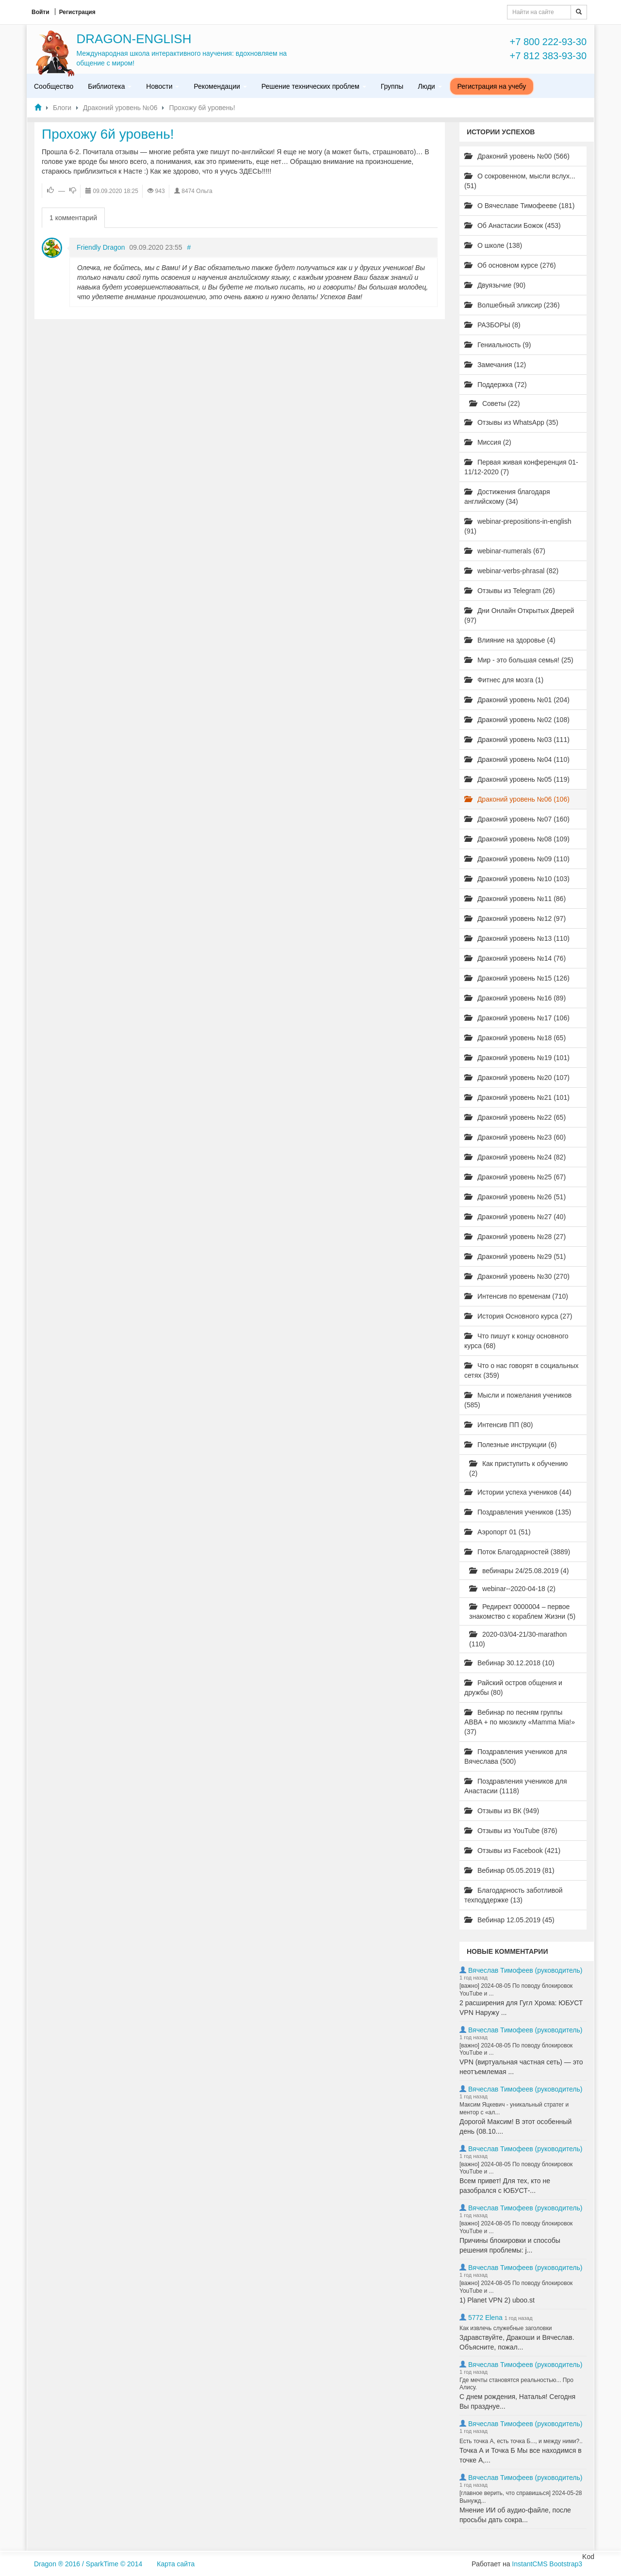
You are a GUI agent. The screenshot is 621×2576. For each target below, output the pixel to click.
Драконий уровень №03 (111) (517, 739)
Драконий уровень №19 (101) (517, 1058)
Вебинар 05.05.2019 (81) (509, 1870)
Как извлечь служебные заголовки (505, 2328)
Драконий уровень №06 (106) (517, 799)
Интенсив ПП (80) (498, 1425)
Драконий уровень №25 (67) (515, 1177)
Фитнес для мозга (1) (503, 680)
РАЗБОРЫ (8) (492, 325)
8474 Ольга (196, 191)
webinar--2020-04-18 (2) (512, 1589)
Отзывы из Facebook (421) (512, 1850)
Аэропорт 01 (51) (497, 1532)
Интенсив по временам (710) (516, 1296)
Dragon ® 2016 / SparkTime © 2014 (88, 2564)
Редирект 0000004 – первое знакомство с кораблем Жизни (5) (522, 1611)
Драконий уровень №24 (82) (515, 1157)
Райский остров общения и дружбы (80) (513, 1687)
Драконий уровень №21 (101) (517, 1097)
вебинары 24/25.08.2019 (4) (519, 1571)
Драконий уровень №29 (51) (515, 1256)
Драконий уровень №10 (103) (517, 879)
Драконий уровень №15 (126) (517, 978)
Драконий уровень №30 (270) (517, 1276)
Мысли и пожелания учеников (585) (518, 1400)
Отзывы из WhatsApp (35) (511, 422)
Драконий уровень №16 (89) (515, 998)
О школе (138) (493, 245)
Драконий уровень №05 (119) (517, 779)
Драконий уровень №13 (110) (517, 938)
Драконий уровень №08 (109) (517, 839)
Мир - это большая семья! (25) (518, 660)
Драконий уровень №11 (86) (515, 898)
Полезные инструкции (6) (510, 1445)
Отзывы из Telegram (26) (509, 591)
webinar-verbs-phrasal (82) (511, 571)
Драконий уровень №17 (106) (517, 1018)
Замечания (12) (495, 365)
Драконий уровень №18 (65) (515, 1038)
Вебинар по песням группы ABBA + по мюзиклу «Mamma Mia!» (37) (519, 1722)
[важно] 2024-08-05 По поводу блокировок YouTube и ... (515, 1989)
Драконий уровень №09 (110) (517, 859)
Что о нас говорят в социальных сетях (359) (521, 1370)
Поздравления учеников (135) (517, 1512)
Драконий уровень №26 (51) (515, 1197)
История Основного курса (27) (518, 1316)
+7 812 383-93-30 (548, 55)
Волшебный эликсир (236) (512, 305)
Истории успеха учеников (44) (518, 1492)
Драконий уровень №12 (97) (515, 918)
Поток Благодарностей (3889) (517, 1552)
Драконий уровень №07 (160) (517, 819)
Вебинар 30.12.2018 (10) (509, 1663)
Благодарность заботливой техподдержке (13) (513, 1895)
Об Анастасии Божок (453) (512, 225)
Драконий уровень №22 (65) (515, 1117)
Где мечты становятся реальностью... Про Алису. (516, 2384)
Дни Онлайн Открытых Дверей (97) (519, 615)
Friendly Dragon (101, 247)
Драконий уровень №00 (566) (517, 156)
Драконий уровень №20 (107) (517, 1077)
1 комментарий (73, 218)
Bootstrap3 (565, 2564)
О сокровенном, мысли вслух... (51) (519, 181)
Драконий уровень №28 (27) (515, 1236)
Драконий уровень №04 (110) (517, 759)
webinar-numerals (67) (504, 551)
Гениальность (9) (497, 345)
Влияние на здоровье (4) (510, 640)
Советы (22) (494, 403)
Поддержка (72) (495, 384)
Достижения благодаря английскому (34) (507, 496)
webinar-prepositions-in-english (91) (518, 526)
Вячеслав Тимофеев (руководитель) (525, 1970)
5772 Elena (485, 2317)
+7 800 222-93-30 (548, 41)
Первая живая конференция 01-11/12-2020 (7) (521, 467)
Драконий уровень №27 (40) (515, 1217)
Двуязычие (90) (494, 285)
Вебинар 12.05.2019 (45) (509, 1920)
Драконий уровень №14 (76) (515, 958)
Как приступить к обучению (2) (518, 1468)
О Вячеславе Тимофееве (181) (519, 205)
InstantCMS (529, 2564)
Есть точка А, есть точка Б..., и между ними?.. (521, 2441)
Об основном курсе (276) (510, 265)
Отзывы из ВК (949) (501, 1811)
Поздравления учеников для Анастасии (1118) (515, 1786)
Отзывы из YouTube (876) (510, 1831)
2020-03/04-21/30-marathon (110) (518, 1639)
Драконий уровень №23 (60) (515, 1137)
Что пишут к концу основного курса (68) (516, 1341)
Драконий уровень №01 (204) (517, 700)
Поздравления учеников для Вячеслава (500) (515, 1756)
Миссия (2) (487, 442)
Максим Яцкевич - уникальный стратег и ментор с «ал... (514, 2108)
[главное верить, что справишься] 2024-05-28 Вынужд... (520, 2497)
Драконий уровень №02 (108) (517, 720)
